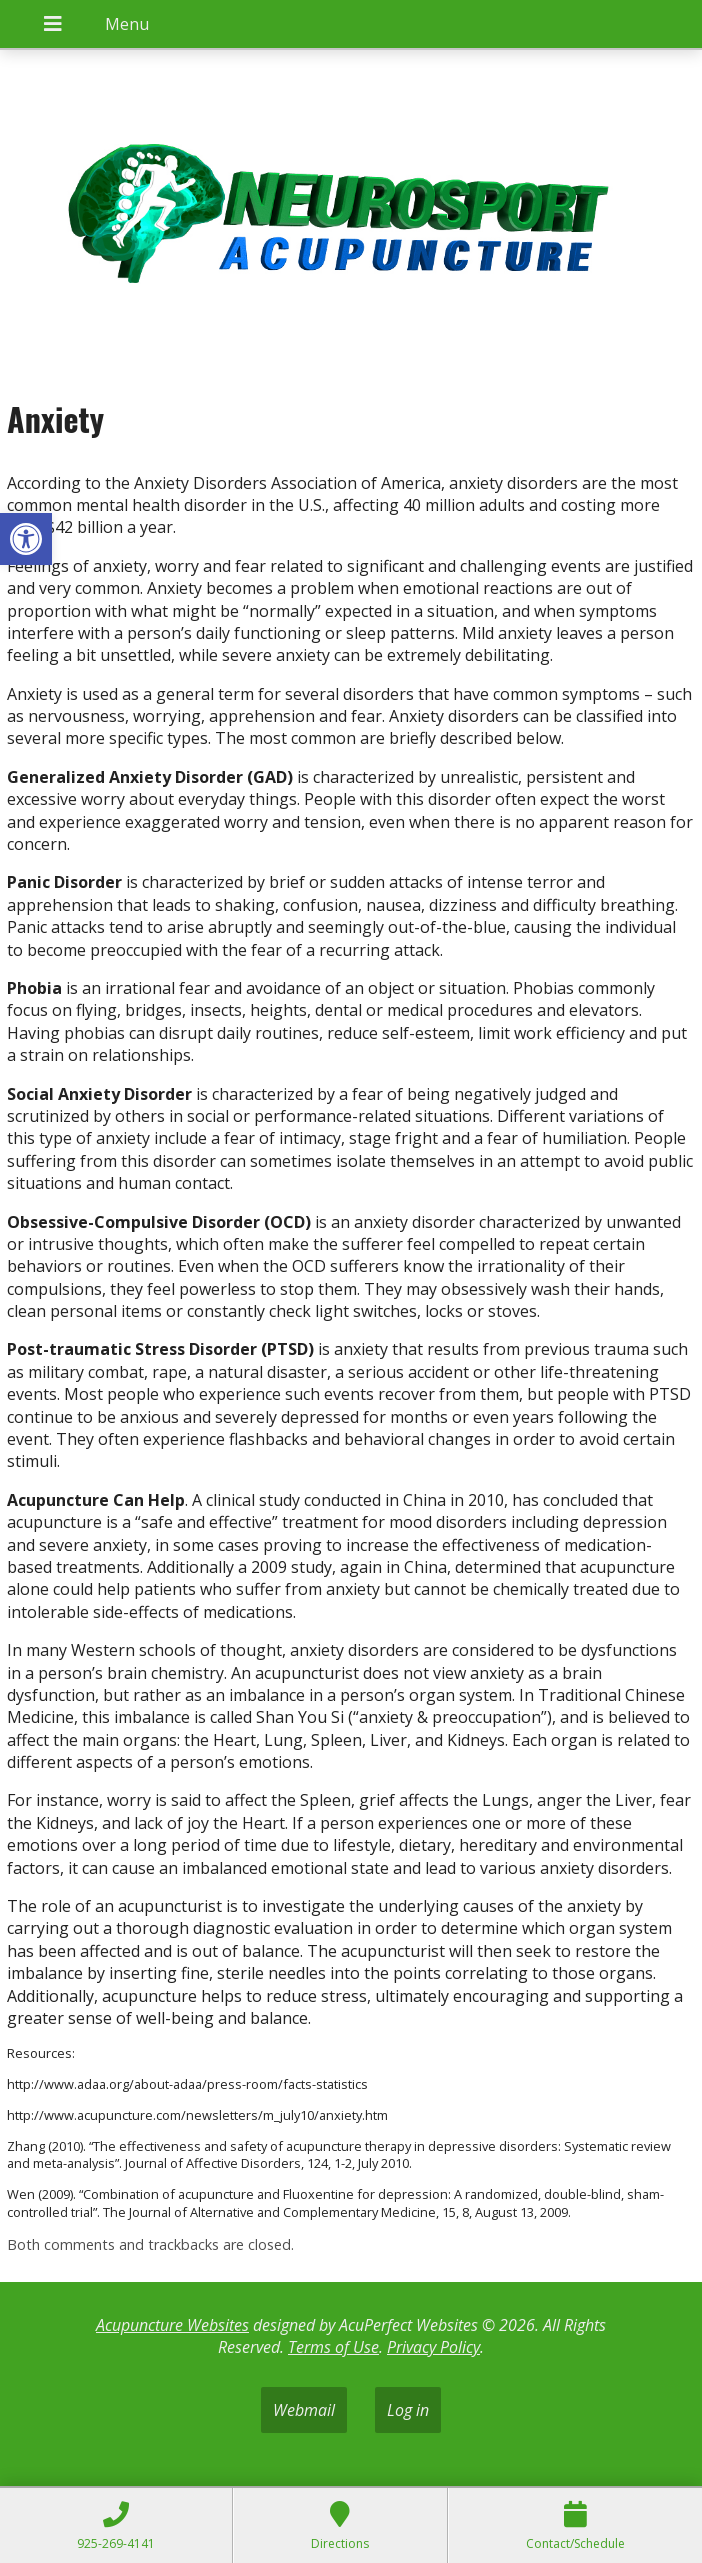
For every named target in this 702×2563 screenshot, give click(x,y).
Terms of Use (333, 2347)
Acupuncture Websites (172, 2325)
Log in (408, 2410)
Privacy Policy (433, 2347)
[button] (26, 539)
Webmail (304, 2410)
